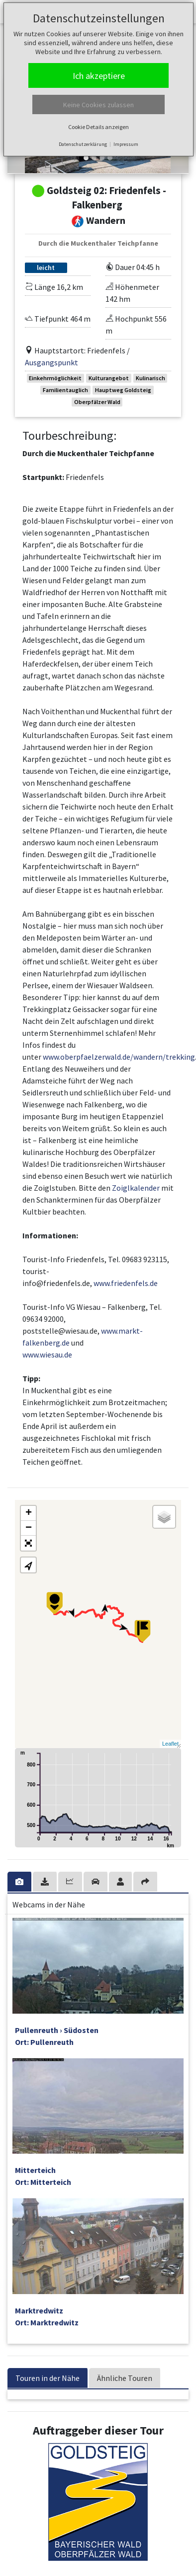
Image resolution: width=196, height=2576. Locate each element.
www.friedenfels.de (126, 1283)
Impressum (125, 144)
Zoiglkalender (136, 1188)
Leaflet (170, 1744)
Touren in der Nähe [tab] (47, 2378)
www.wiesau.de (47, 1354)
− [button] (28, 1528)
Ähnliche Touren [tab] (124, 2378)
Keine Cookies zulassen (98, 104)
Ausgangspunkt (51, 362)
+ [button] (28, 1513)
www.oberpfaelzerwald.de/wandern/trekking (119, 1057)
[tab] (20, 1882)
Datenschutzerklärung (83, 144)
